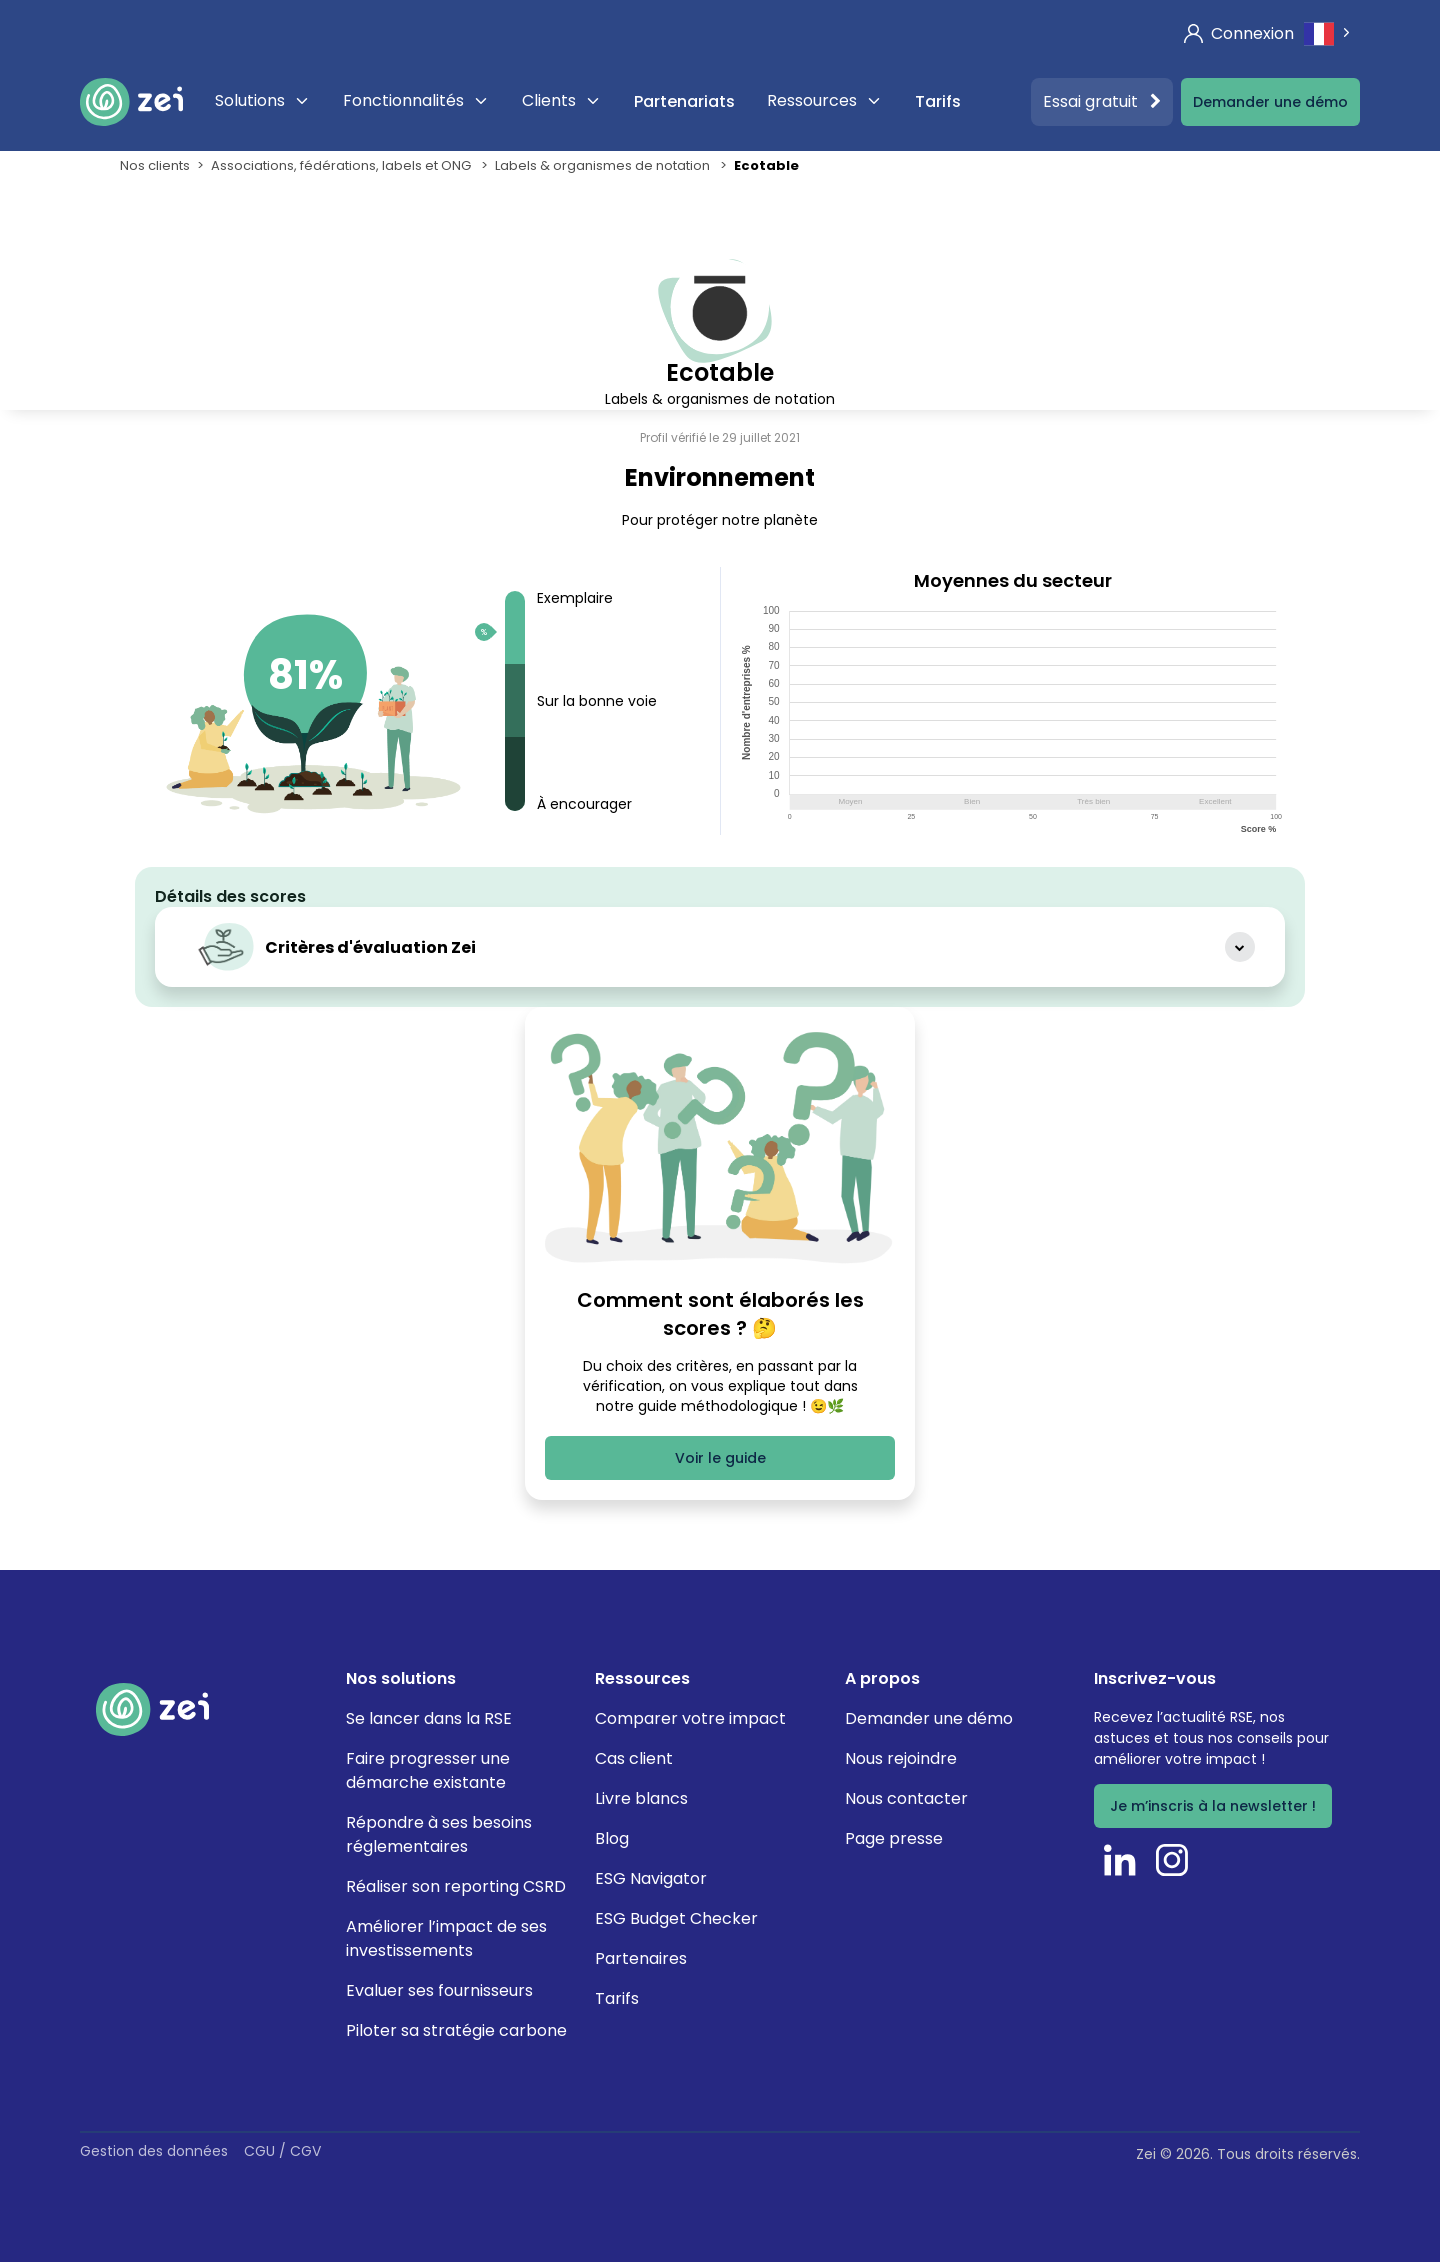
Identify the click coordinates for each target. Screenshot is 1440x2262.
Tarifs (938, 101)
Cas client (634, 1758)
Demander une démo (1270, 102)
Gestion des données (154, 2151)
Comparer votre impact (690, 1718)
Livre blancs (641, 1798)
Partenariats (684, 101)
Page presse (894, 1838)
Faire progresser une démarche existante (428, 1770)
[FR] (1329, 33)
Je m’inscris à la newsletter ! (1213, 1806)
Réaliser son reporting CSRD (456, 1886)
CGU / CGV (282, 2151)
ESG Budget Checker (676, 1918)
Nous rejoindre (901, 1758)
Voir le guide (720, 1458)
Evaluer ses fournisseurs (439, 1990)
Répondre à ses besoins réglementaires (439, 1834)
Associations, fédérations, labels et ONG (342, 165)
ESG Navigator (651, 1878)
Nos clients (155, 165)
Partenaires (641, 1958)
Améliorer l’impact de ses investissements (446, 1938)
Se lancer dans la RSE (429, 1718)
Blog (612, 1838)
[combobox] (1329, 33)
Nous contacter (906, 1798)
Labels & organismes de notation (604, 165)
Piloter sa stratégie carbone (456, 2030)
